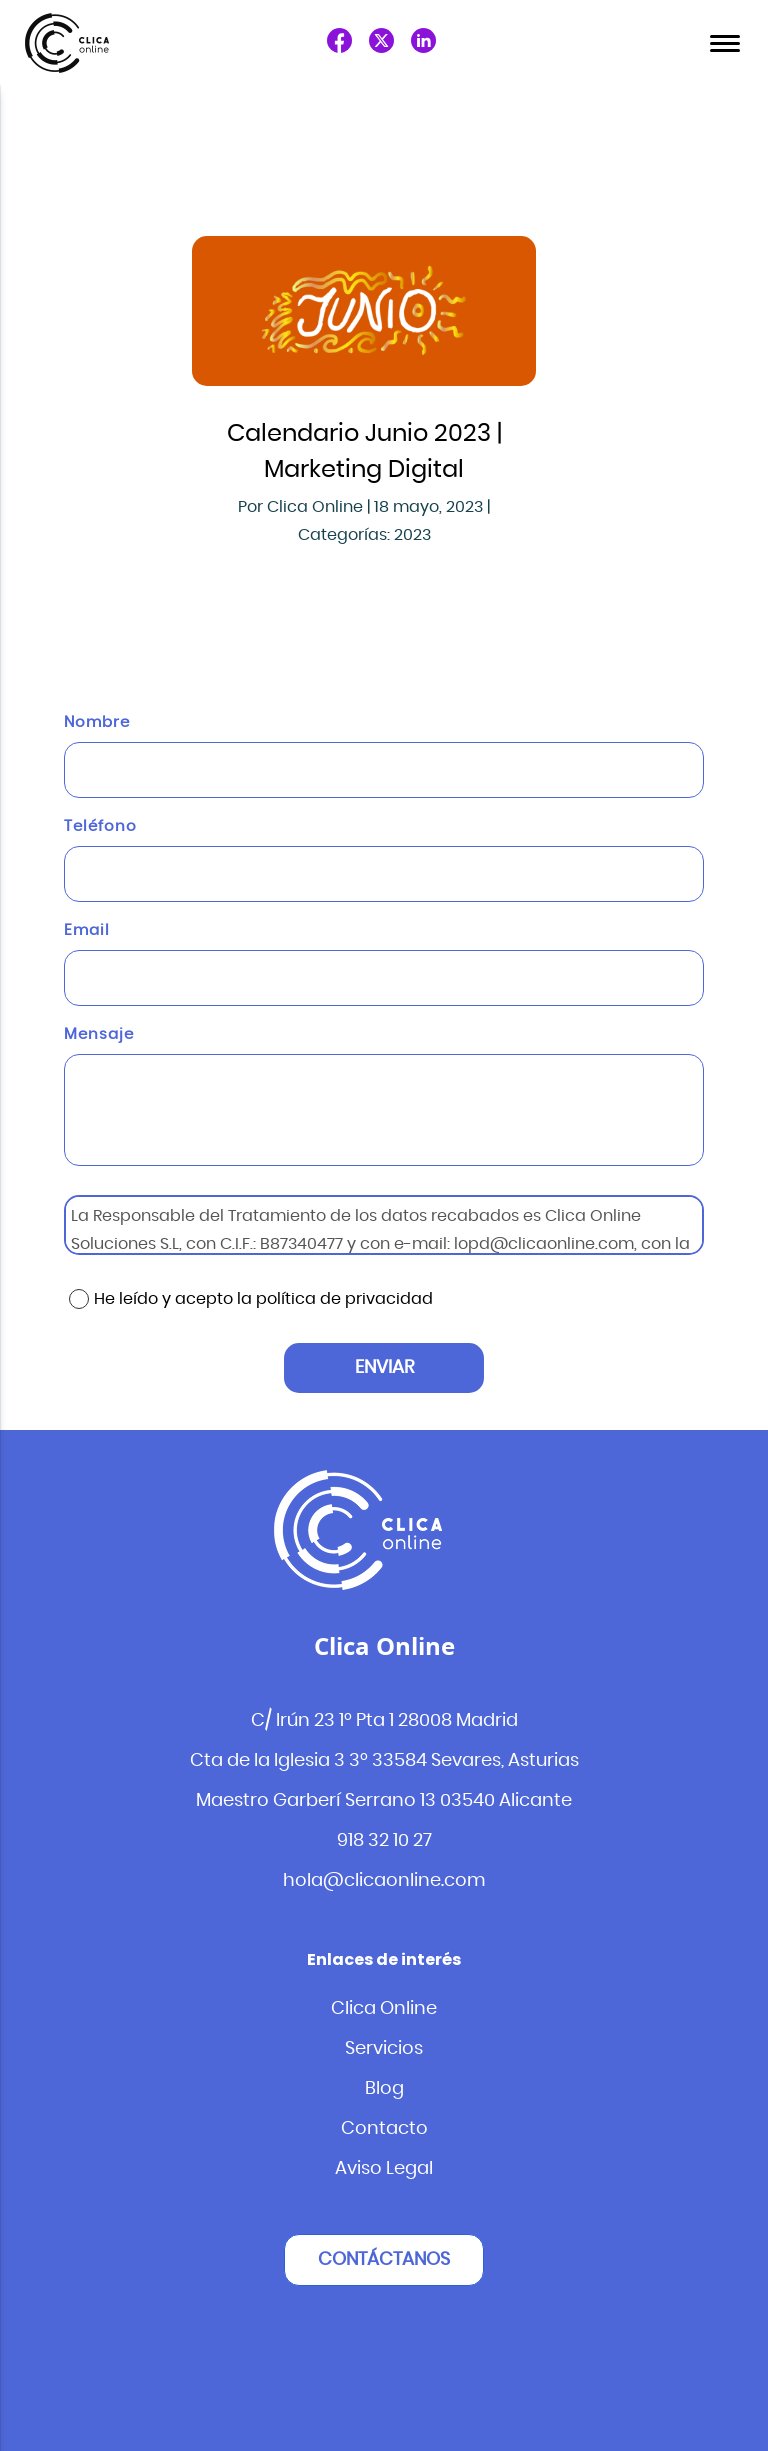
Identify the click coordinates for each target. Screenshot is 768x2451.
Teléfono (100, 826)
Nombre (97, 722)
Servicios (384, 2049)
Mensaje (99, 1034)
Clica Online (384, 2009)
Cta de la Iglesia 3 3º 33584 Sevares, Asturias (384, 1761)
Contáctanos (384, 2260)
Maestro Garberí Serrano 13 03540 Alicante (384, 1801)
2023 (412, 535)
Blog (384, 2089)
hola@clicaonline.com (384, 1881)
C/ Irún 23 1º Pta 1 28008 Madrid (384, 1721)
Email (87, 930)
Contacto (384, 2129)
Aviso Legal (384, 2169)
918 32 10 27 (384, 1841)
